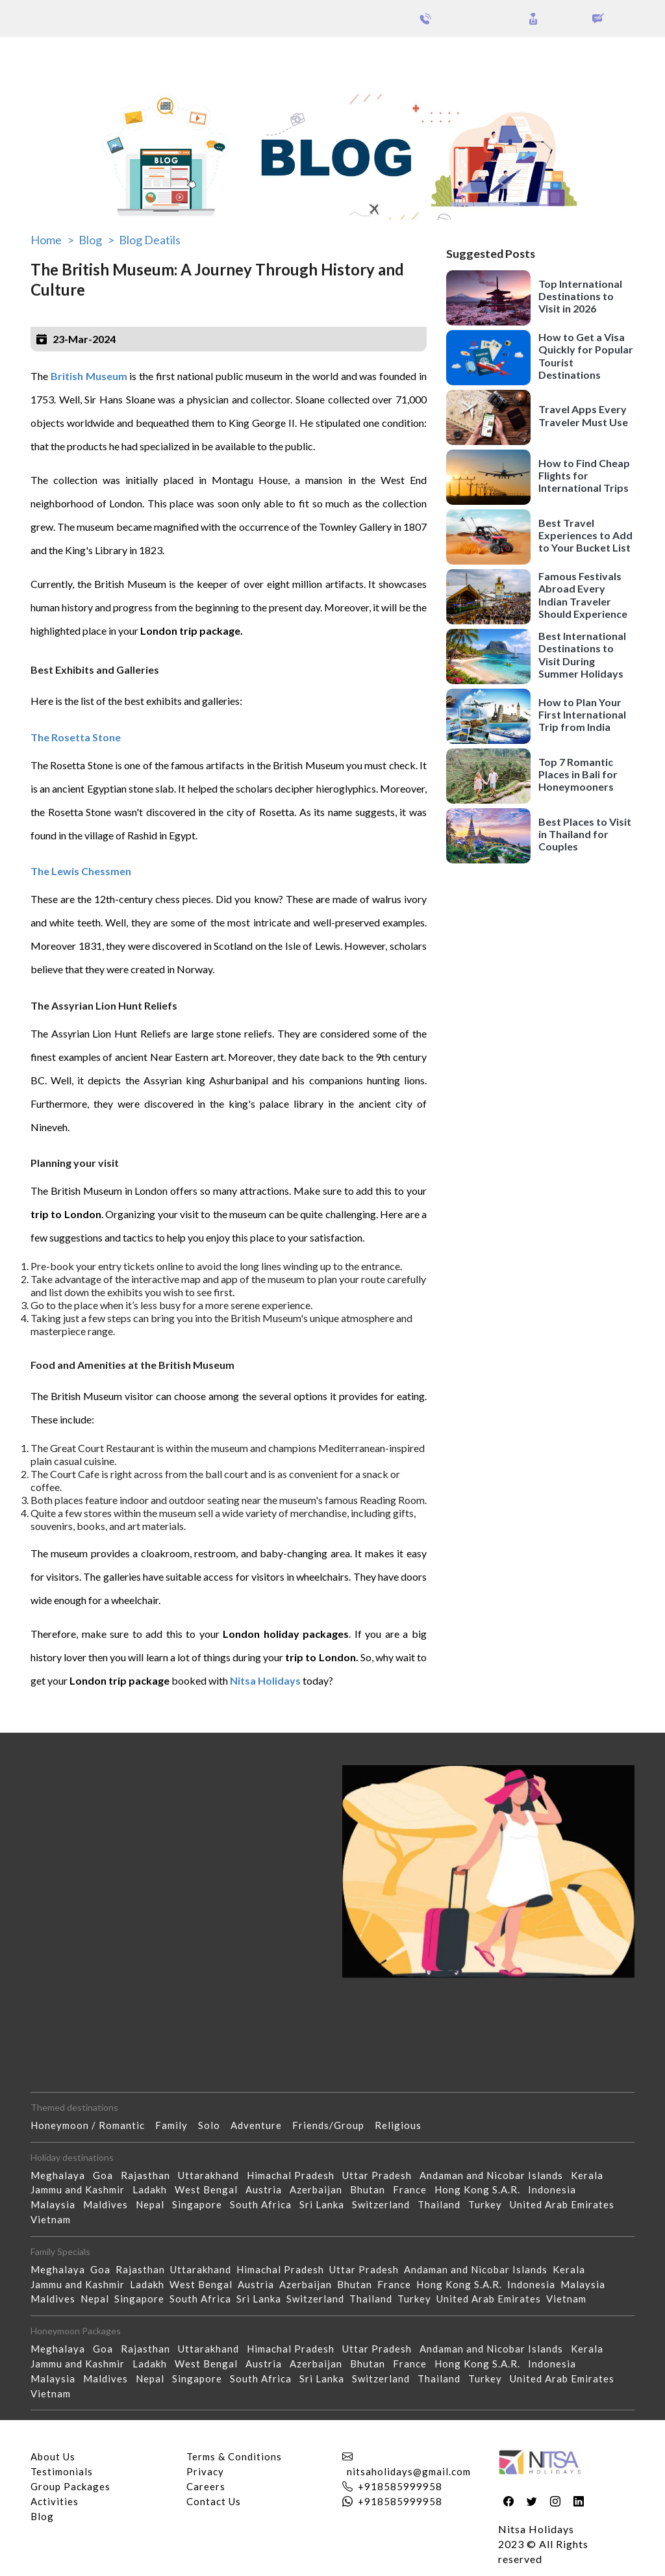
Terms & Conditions (234, 2456)
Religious (403, 2125)
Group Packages (115, 57)
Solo (214, 2125)
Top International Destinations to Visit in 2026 (580, 295)
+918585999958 (400, 2486)
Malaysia (57, 2204)
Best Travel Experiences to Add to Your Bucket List (585, 535)
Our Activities (594, 58)
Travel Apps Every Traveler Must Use (583, 415)
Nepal (154, 2204)
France (413, 2189)
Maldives (109, 2204)
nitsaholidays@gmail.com (409, 2471)
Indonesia (556, 2189)
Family (176, 2125)
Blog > (96, 239)
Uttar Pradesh (381, 2175)
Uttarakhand (212, 2175)
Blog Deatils (150, 239)
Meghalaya (62, 2175)
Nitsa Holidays (265, 1680)
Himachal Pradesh (294, 2175)
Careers (205, 2486)
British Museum (89, 376)
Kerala (591, 2175)
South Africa (264, 2204)
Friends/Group (333, 2125)
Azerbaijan (320, 2189)
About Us (53, 2456)
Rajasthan (149, 2175)
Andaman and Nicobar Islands (495, 2175)
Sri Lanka (325, 2204)
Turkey (489, 2204)
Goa (107, 2175)
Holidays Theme (496, 57)
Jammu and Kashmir (81, 2189)
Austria (267, 2189)
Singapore (201, 2204)
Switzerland (385, 2204)
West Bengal (210, 2189)
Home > (52, 239)
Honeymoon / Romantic (93, 2125)
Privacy (205, 2471)
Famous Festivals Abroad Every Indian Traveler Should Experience (582, 595)
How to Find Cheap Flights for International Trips (584, 475)
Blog (42, 2516)
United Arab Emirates (566, 2204)
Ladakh (153, 2189)
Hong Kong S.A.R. (481, 2189)
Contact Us (213, 2501)
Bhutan (371, 2189)
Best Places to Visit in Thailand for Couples (584, 833)
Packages (44, 57)
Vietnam (55, 2219)
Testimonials (62, 2471)
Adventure (261, 2125)
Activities (55, 2501)
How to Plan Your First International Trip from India (582, 714)
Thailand (443, 2204)
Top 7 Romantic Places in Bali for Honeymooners (578, 774)
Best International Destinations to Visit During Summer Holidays (582, 655)
